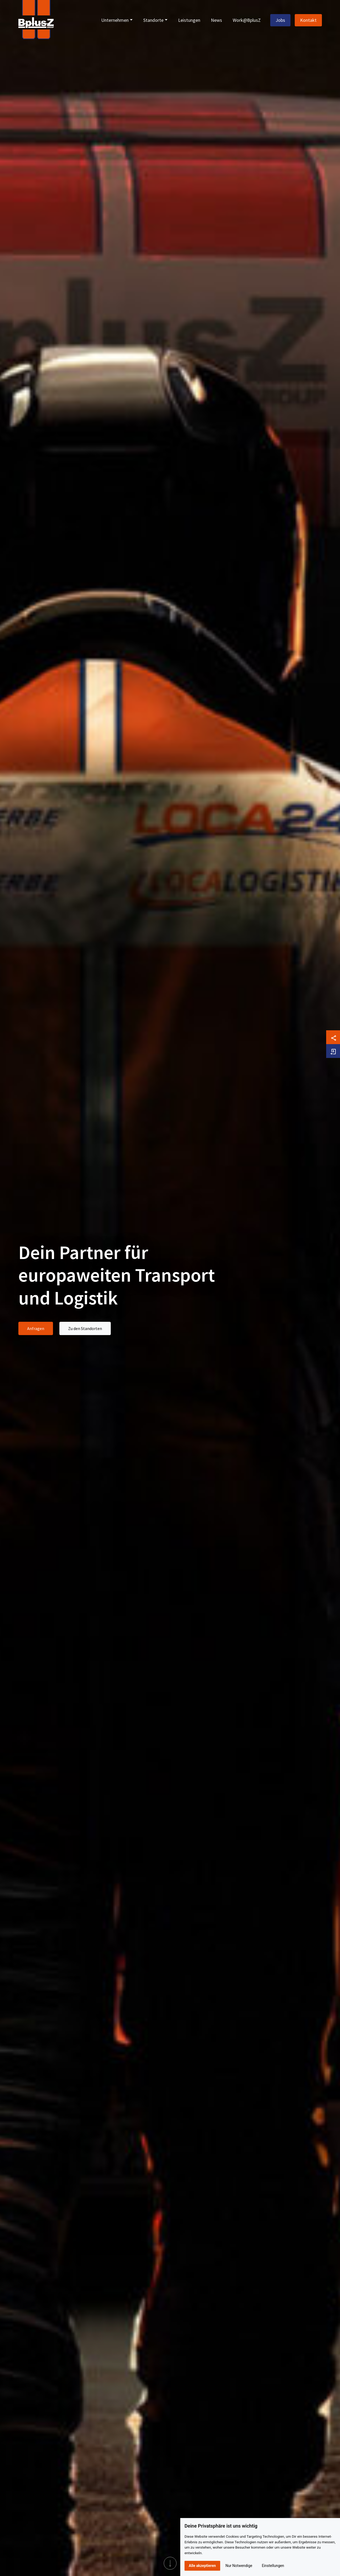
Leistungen (189, 20)
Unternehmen (115, 20)
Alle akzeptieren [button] (202, 2566)
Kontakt (308, 20)
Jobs (280, 20)
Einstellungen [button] (273, 2566)
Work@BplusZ (247, 20)
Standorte (153, 20)
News (216, 20)
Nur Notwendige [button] (239, 2566)
